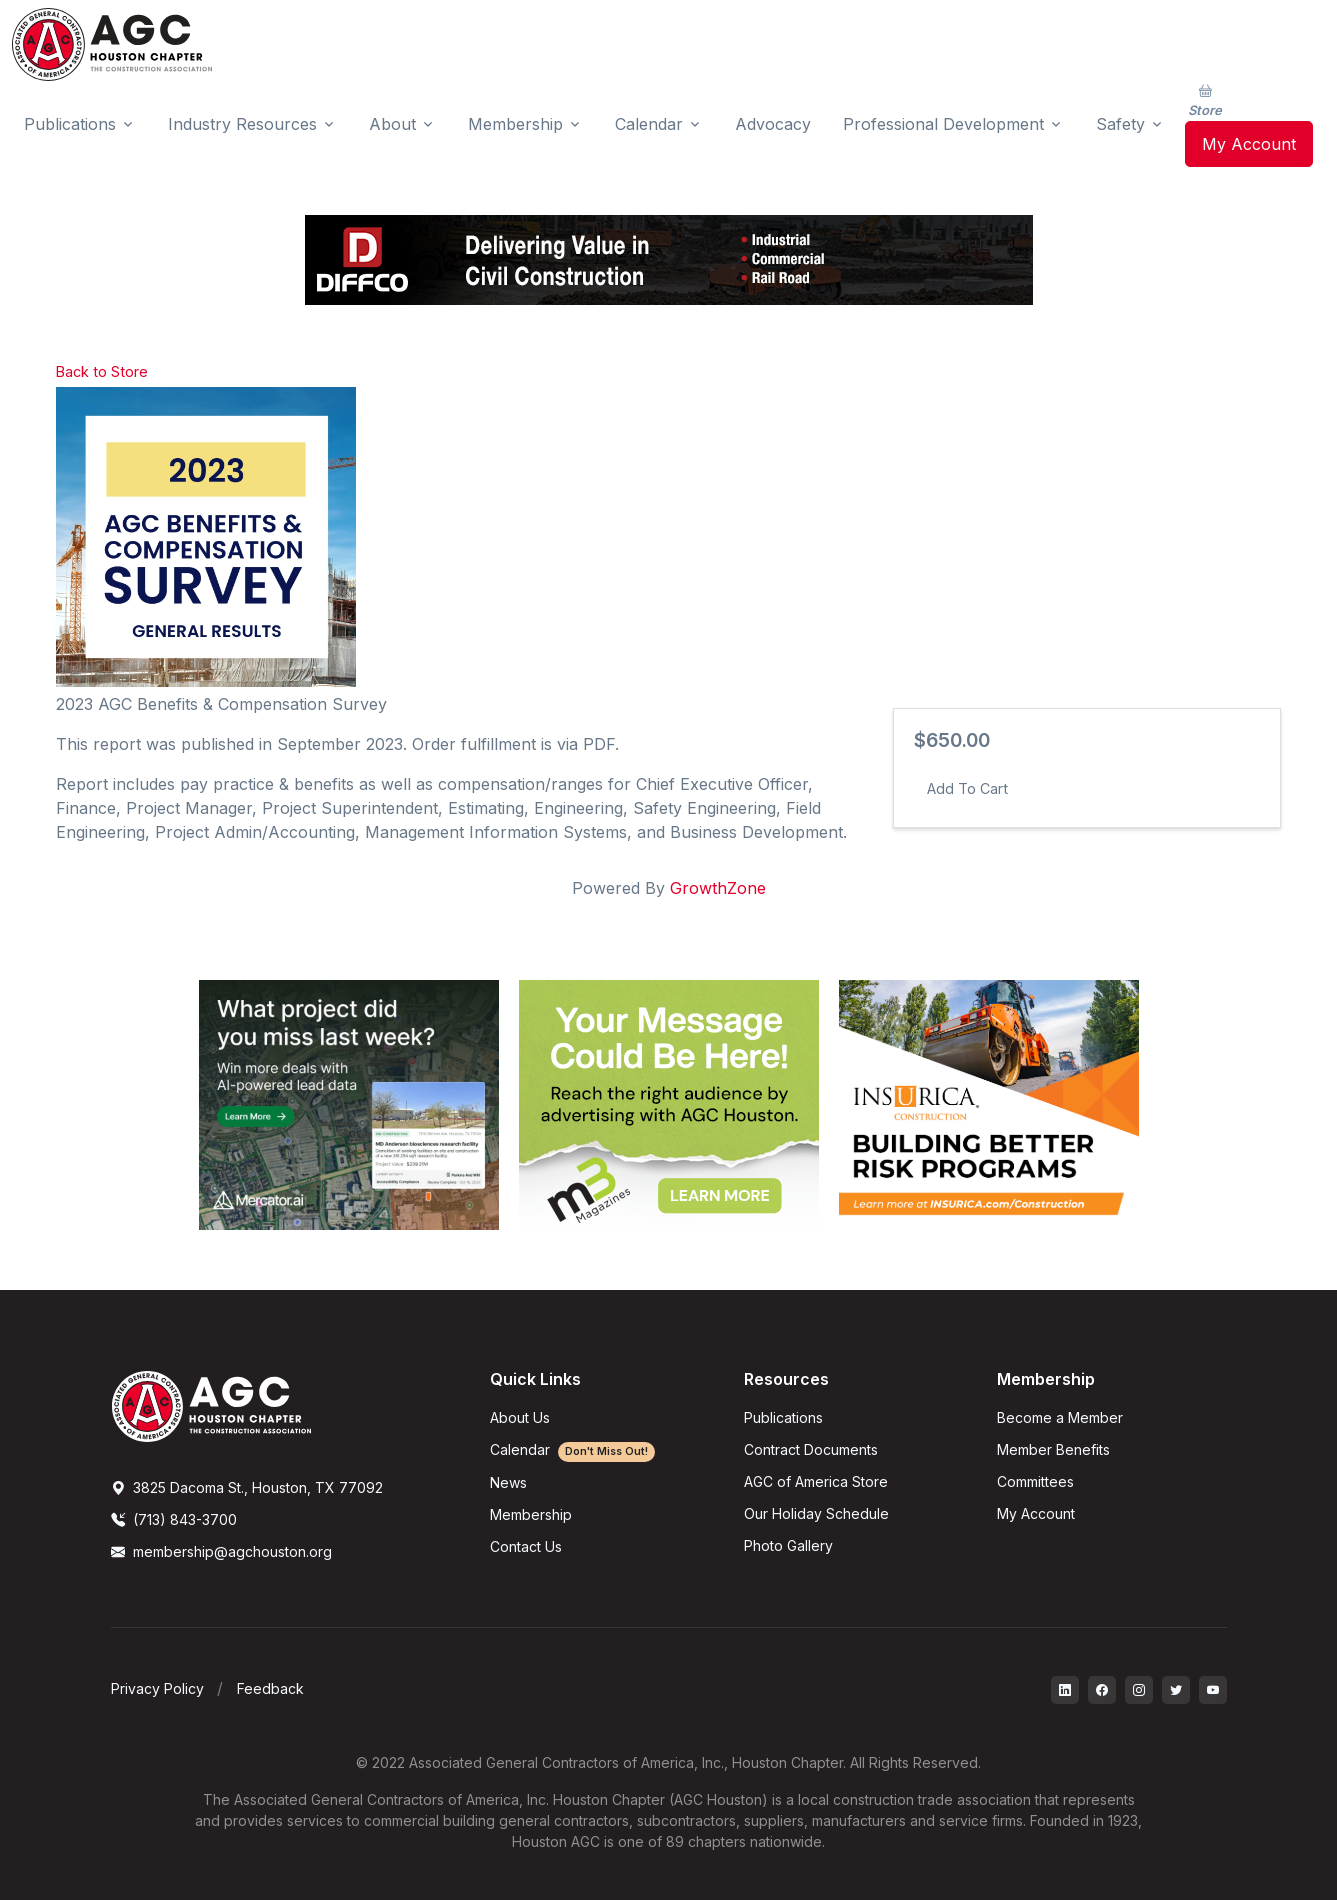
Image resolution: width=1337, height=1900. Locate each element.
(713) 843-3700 (174, 1519)
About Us (520, 1417)
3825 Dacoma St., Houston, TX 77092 (247, 1487)
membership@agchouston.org (221, 1551)
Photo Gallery (788, 1545)
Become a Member (1060, 1417)
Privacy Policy (157, 1688)
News (508, 1482)
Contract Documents (811, 1449)
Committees (1035, 1481)
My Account (1249, 144)
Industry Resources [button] (242, 124)
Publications (783, 1417)
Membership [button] (515, 124)
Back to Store (102, 371)
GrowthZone (718, 888)
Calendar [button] (649, 124)
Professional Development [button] (943, 124)
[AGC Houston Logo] (112, 44)
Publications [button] (70, 124)
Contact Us (526, 1546)
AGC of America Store (816, 1481)
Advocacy (773, 124)
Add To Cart (967, 788)
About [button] (392, 124)
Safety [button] (1120, 124)
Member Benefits (1053, 1449)
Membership (531, 1514)
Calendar (572, 1449)
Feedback (270, 1688)
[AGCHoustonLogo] (211, 1405)
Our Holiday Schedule (816, 1513)
